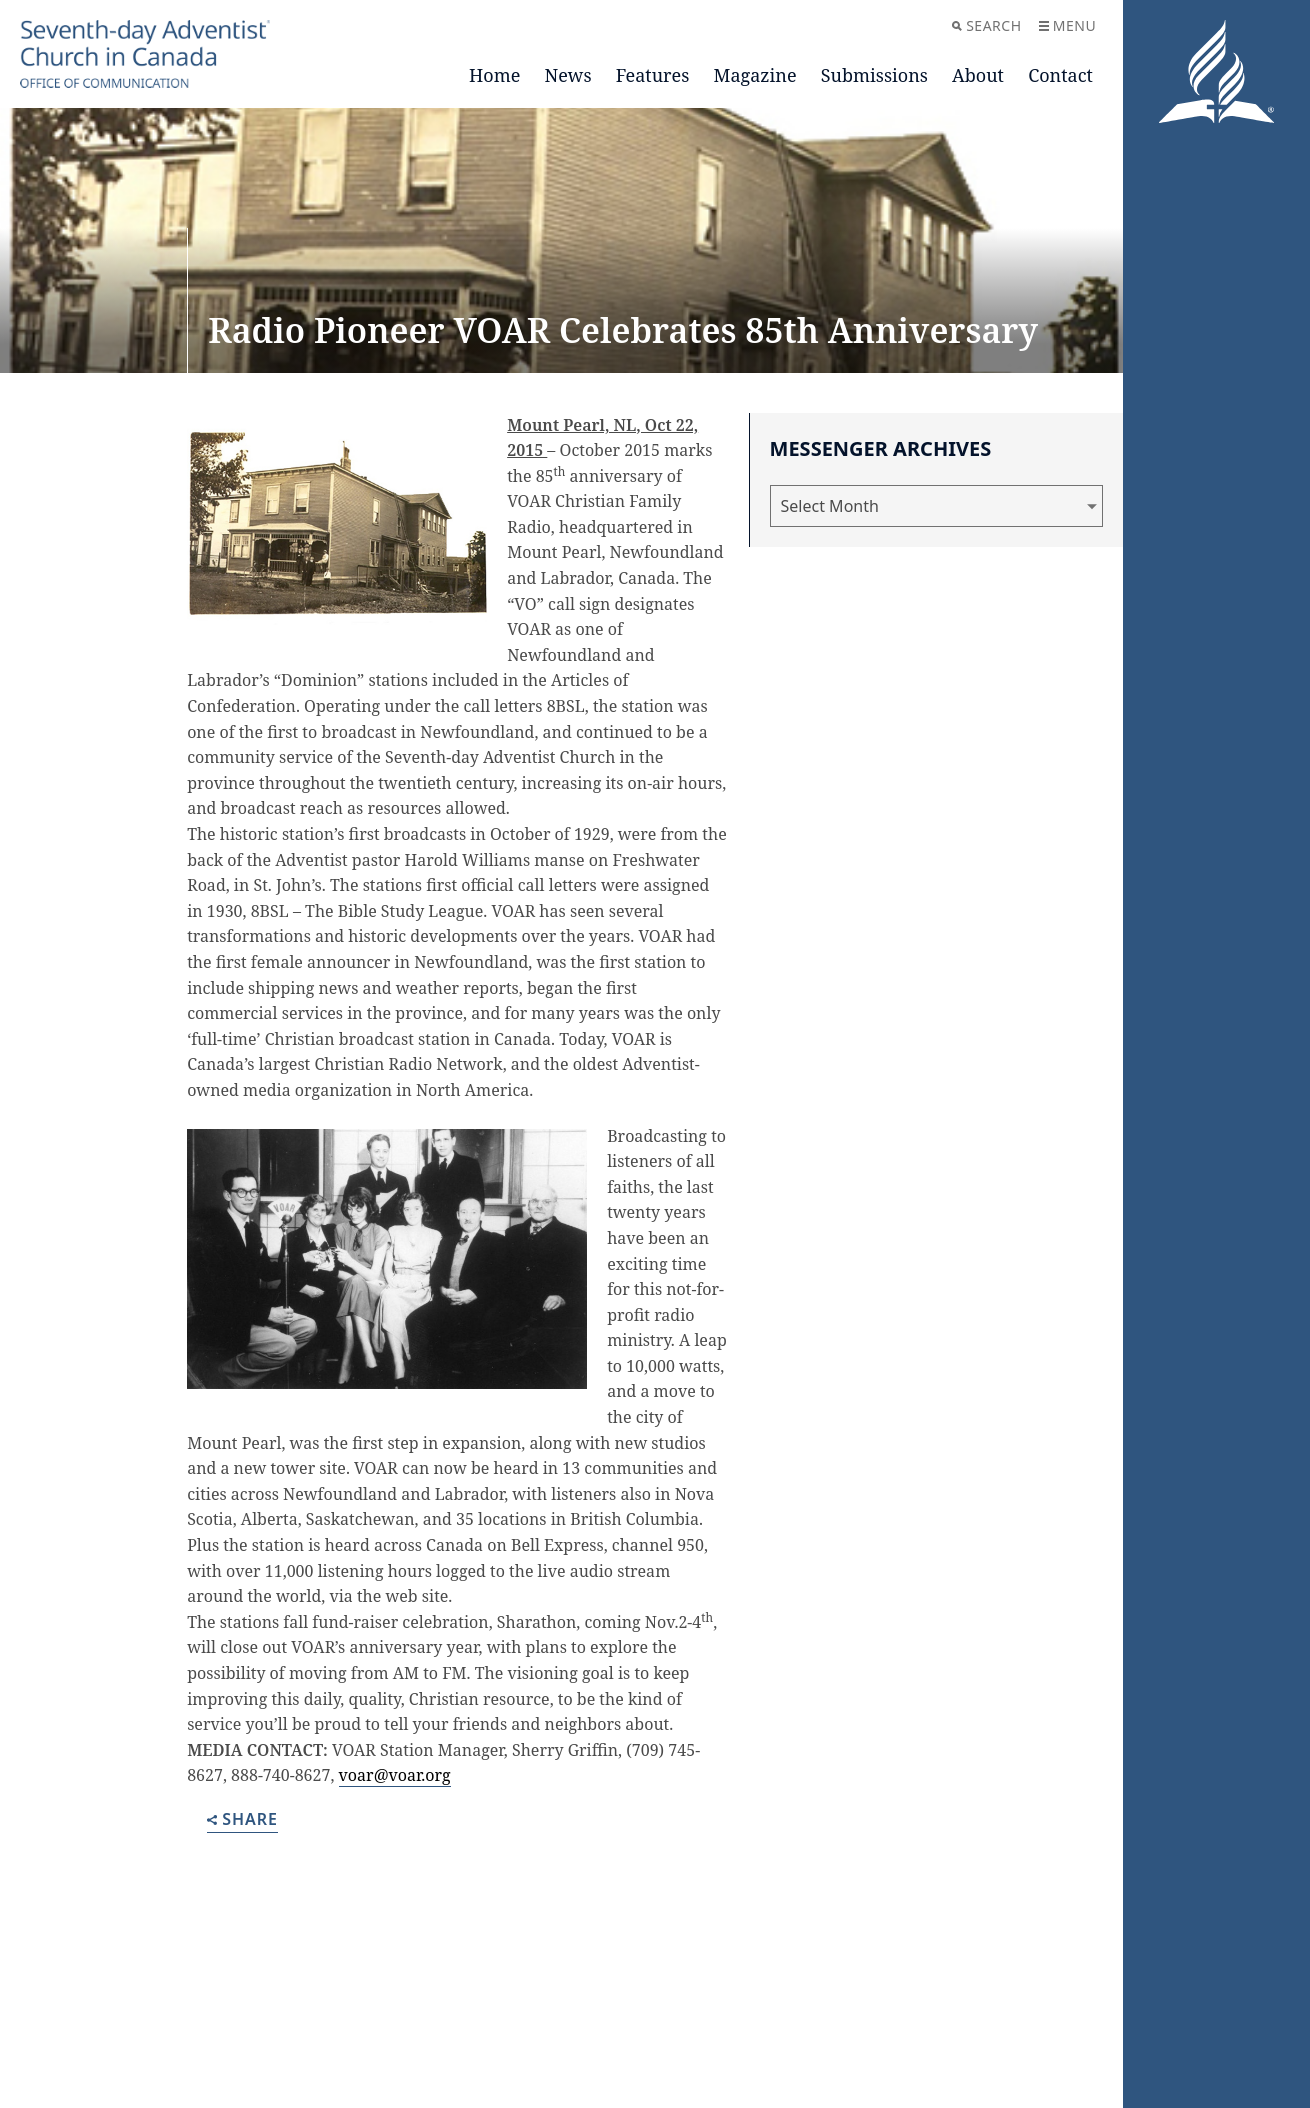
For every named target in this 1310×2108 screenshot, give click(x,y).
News (568, 75)
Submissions (874, 75)
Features (653, 75)
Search (986, 25)
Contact (1060, 75)
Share (242, 1820)
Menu (1067, 25)
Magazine (755, 75)
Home (494, 75)
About (978, 75)
